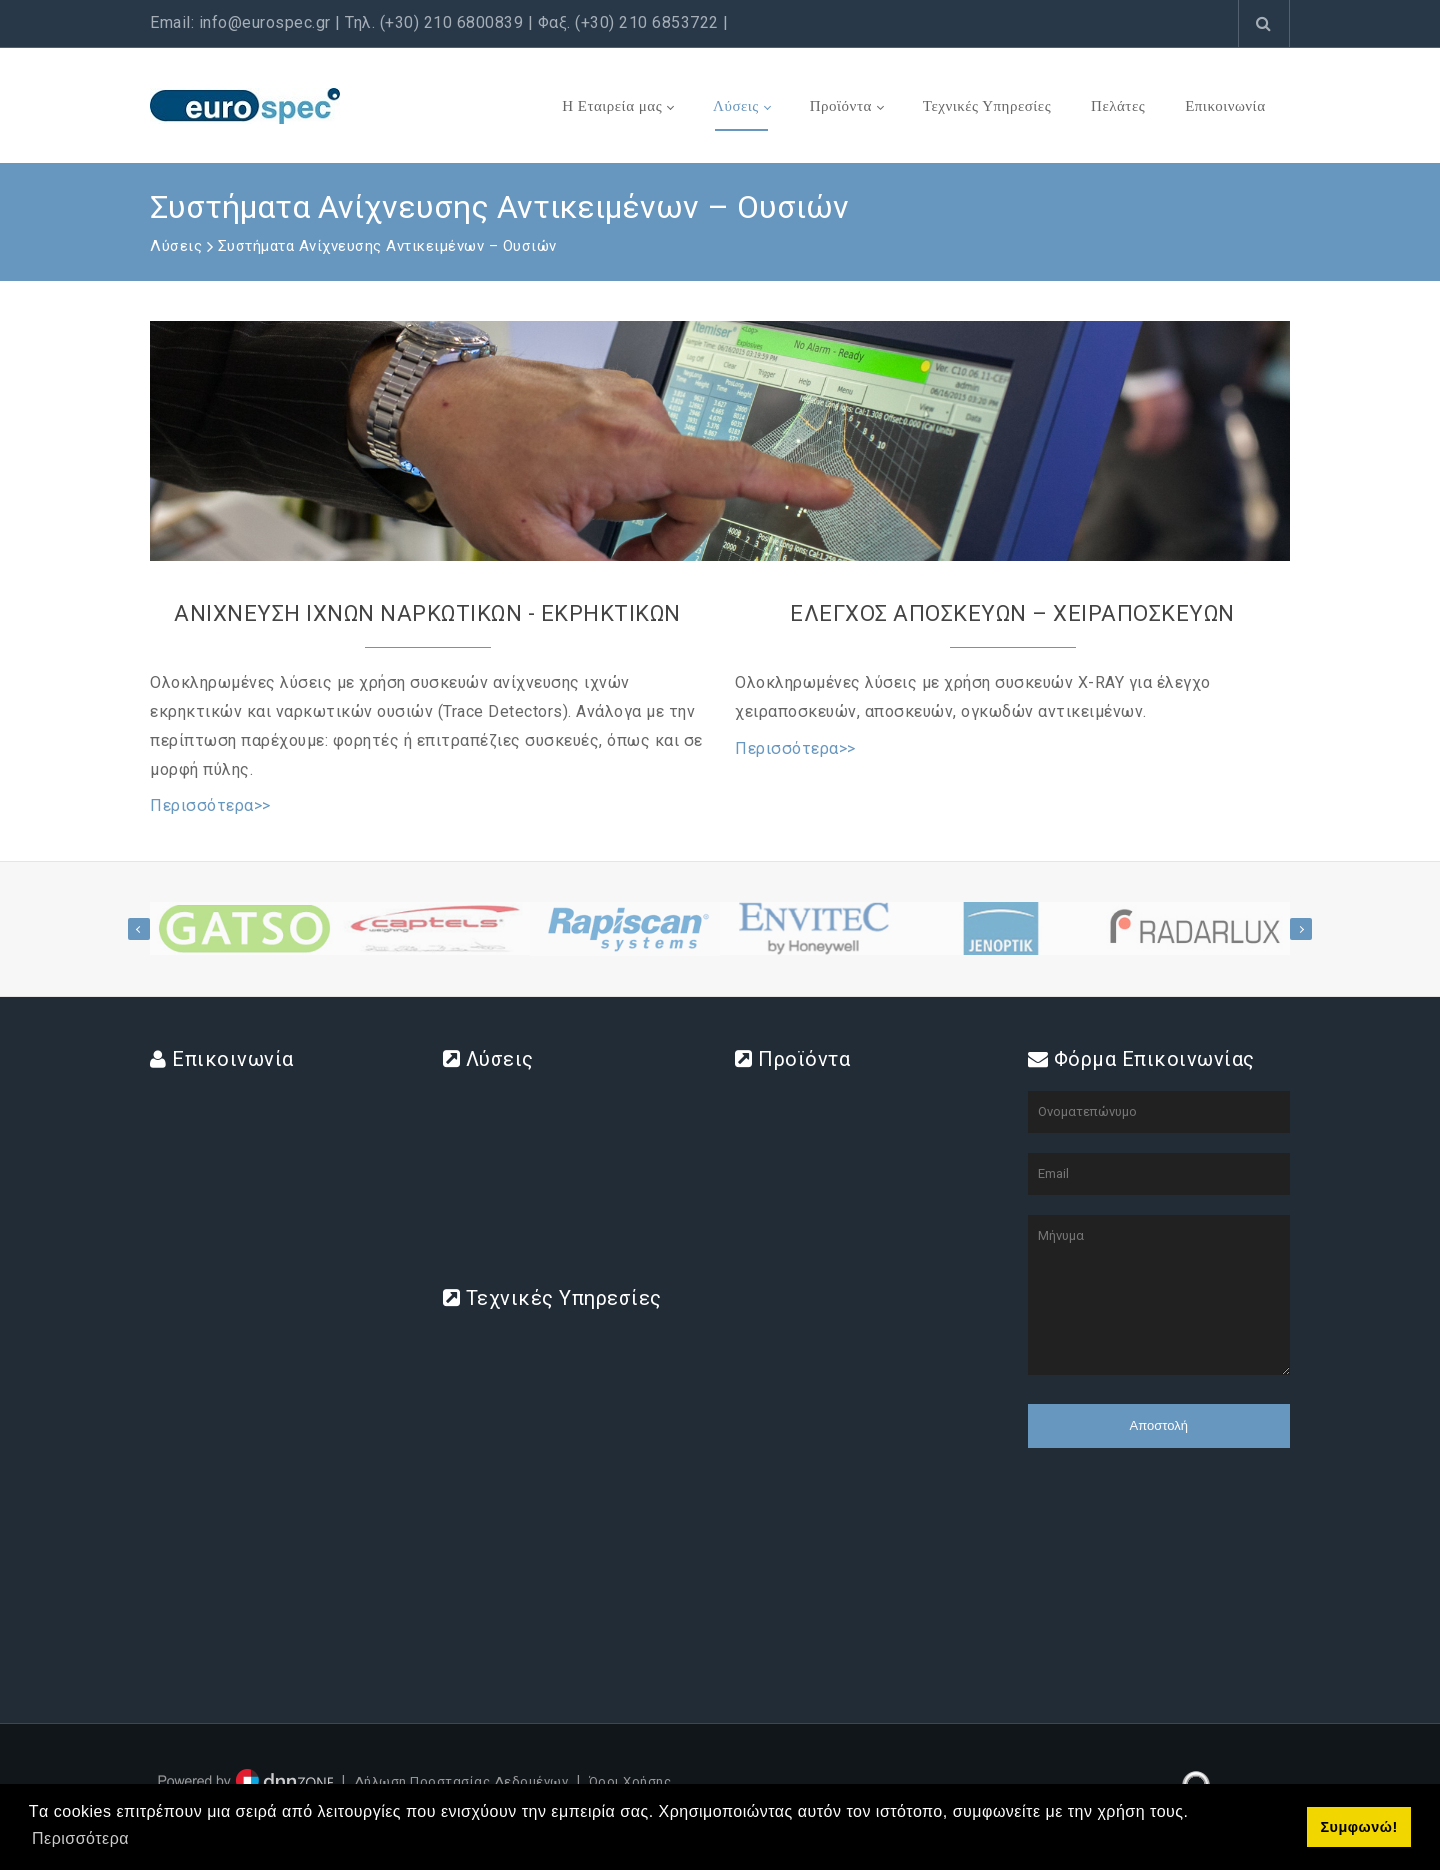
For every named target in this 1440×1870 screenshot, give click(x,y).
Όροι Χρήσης (630, 1781)
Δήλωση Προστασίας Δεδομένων (461, 1781)
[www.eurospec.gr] (245, 105)
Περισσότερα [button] (80, 1838)
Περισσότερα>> (210, 805)
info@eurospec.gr (265, 22)
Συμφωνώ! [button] (1358, 1827)
